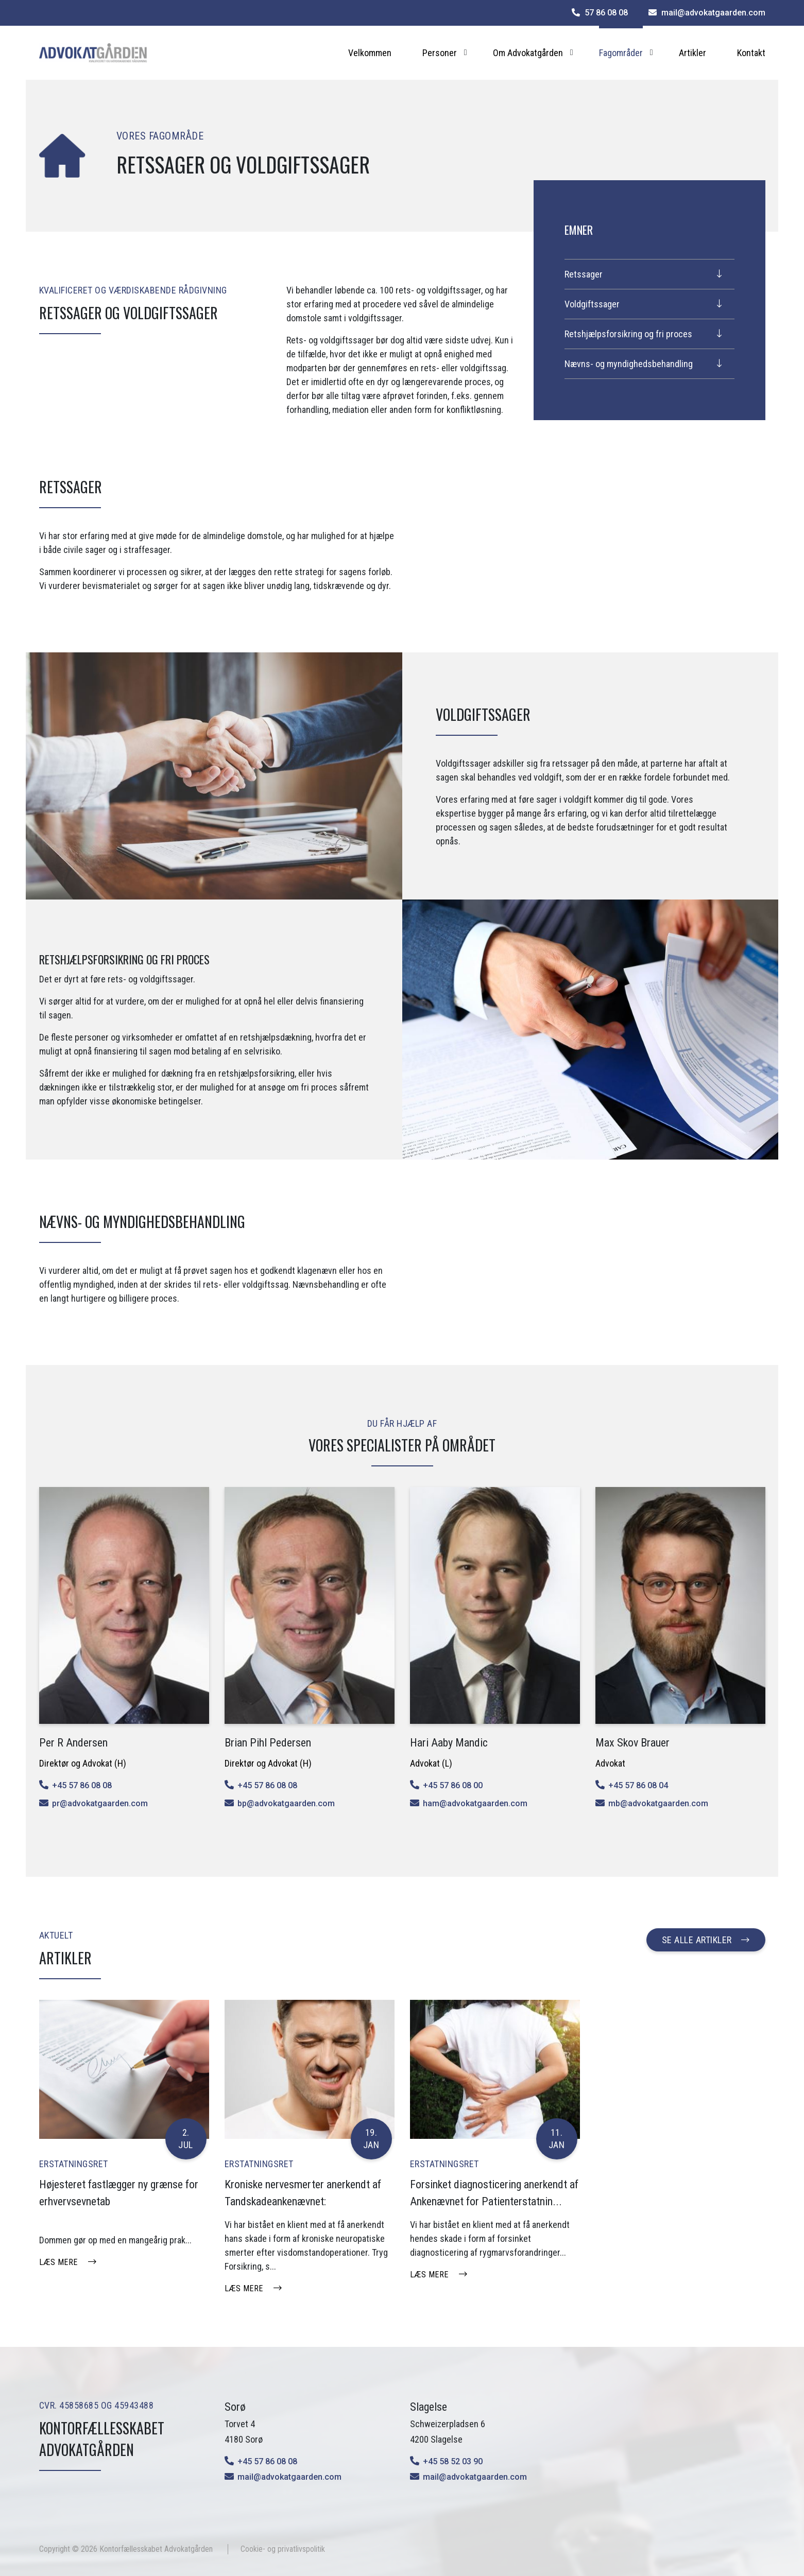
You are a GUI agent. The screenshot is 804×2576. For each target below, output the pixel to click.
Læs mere (58, 2262)
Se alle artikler (697, 1939)
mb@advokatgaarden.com (658, 1803)
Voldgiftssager (592, 304)
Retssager (583, 274)
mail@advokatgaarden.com (289, 2477)
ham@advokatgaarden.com (475, 1803)
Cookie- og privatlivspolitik (283, 2549)
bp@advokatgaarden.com (286, 1803)
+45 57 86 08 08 (82, 1785)
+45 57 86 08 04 (638, 1785)
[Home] (93, 52)
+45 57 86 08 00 (453, 1785)
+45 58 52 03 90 (453, 2461)
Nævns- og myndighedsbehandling (628, 363)
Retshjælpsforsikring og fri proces (628, 334)
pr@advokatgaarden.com (100, 1803)
